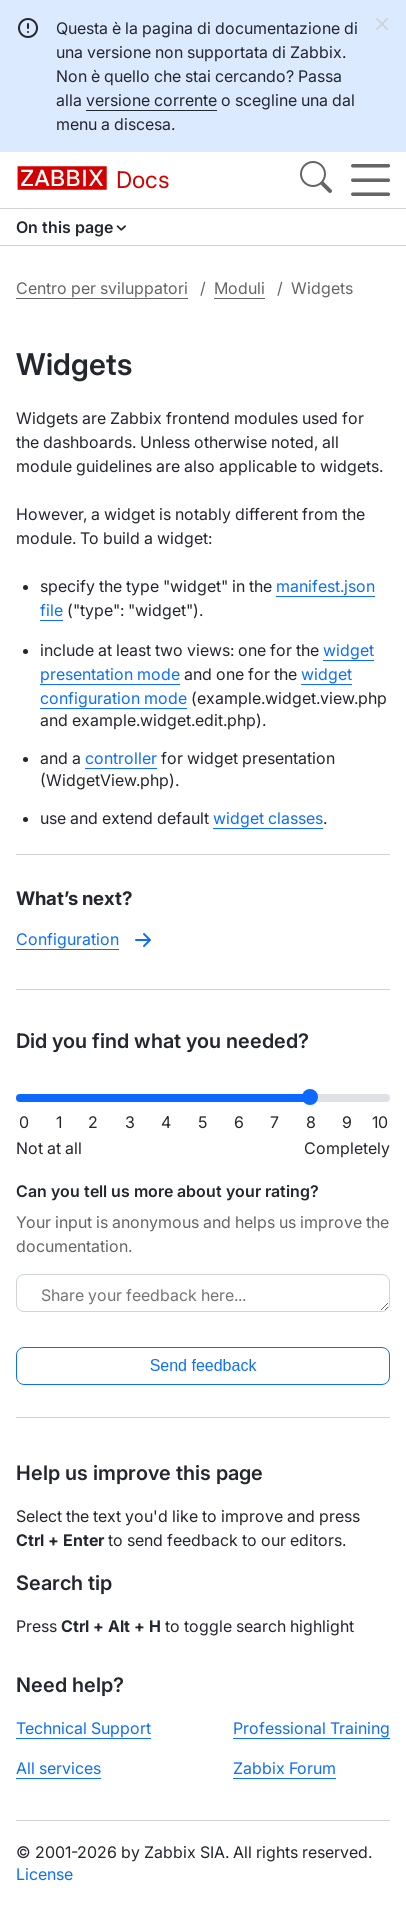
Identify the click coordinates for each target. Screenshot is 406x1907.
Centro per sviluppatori (102, 288)
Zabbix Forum (284, 1768)
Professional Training (311, 1728)
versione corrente (151, 100)
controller (121, 758)
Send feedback (203, 1365)
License (44, 1874)
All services (58, 1768)
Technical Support (83, 1728)
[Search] (316, 180)
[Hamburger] (370, 180)
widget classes (268, 818)
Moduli (239, 288)
